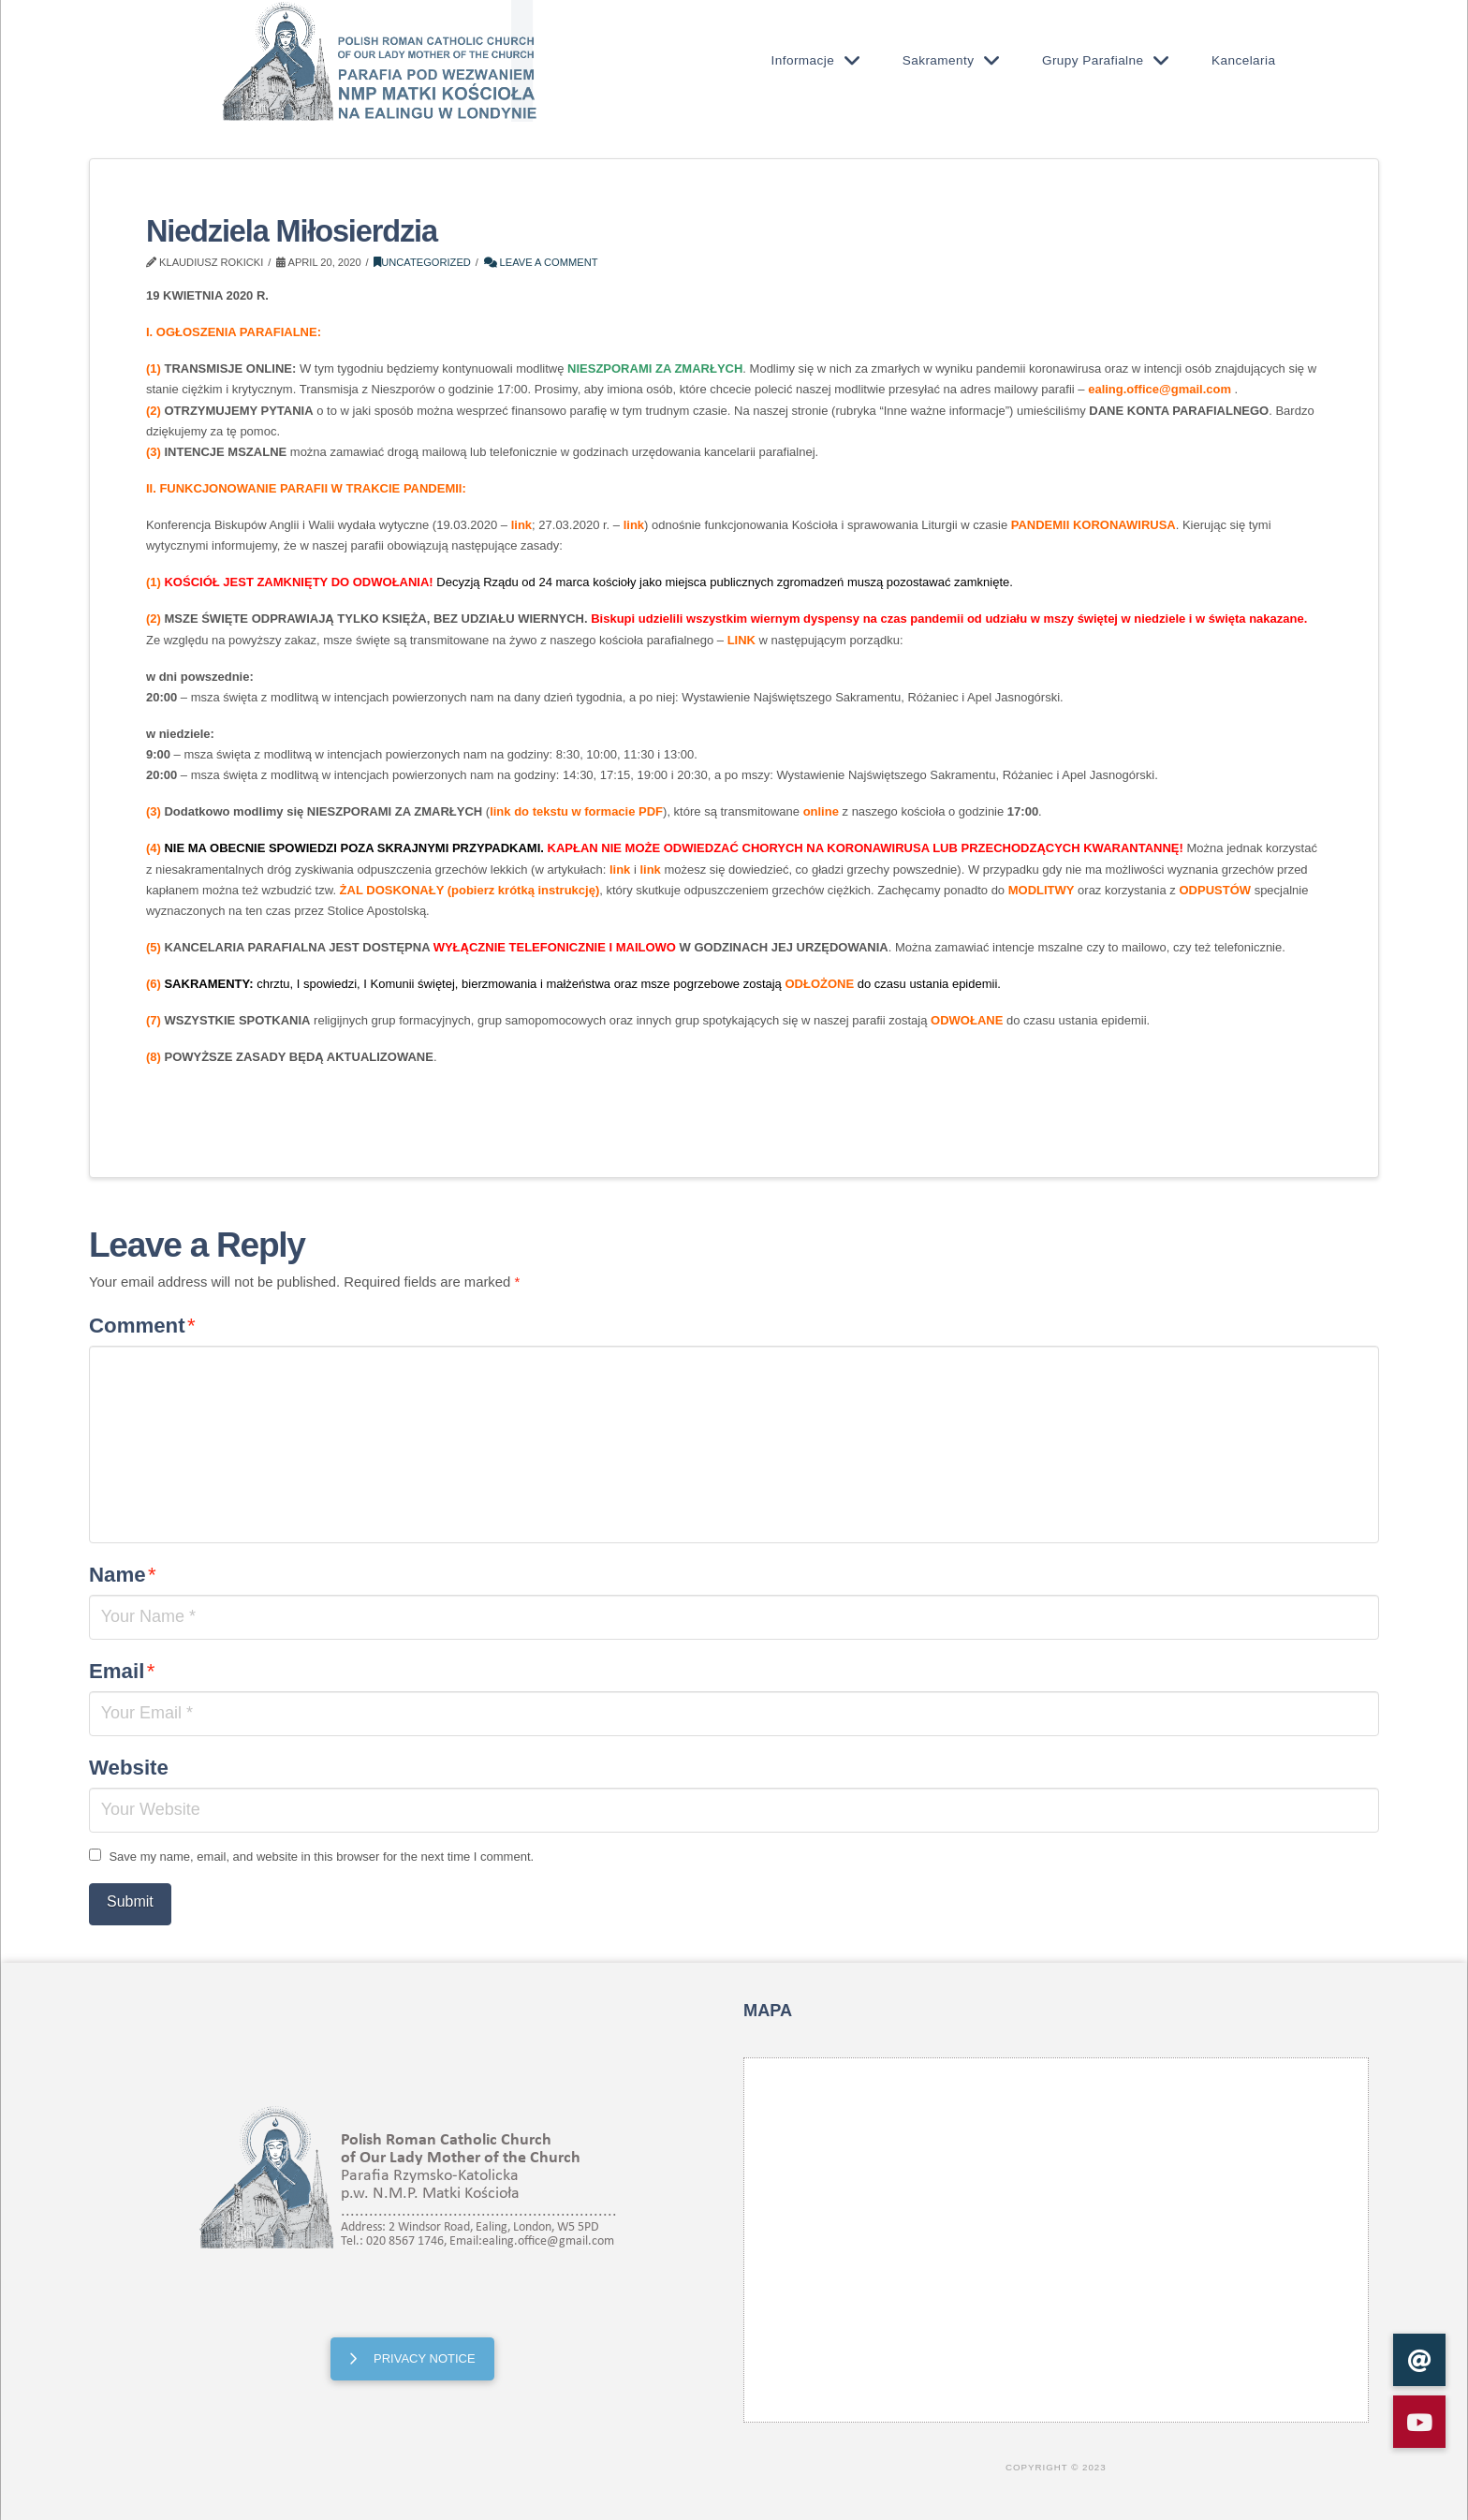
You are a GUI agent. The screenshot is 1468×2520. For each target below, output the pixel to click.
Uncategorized (422, 262)
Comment (142, 1325)
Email (121, 1671)
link (521, 525)
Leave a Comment (541, 262)
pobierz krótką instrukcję (523, 890)
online (821, 811)
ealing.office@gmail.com (1159, 389)
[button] (1419, 2421)
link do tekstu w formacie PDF (576, 811)
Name (122, 1574)
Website (129, 1767)
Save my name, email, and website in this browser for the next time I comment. (321, 1856)
